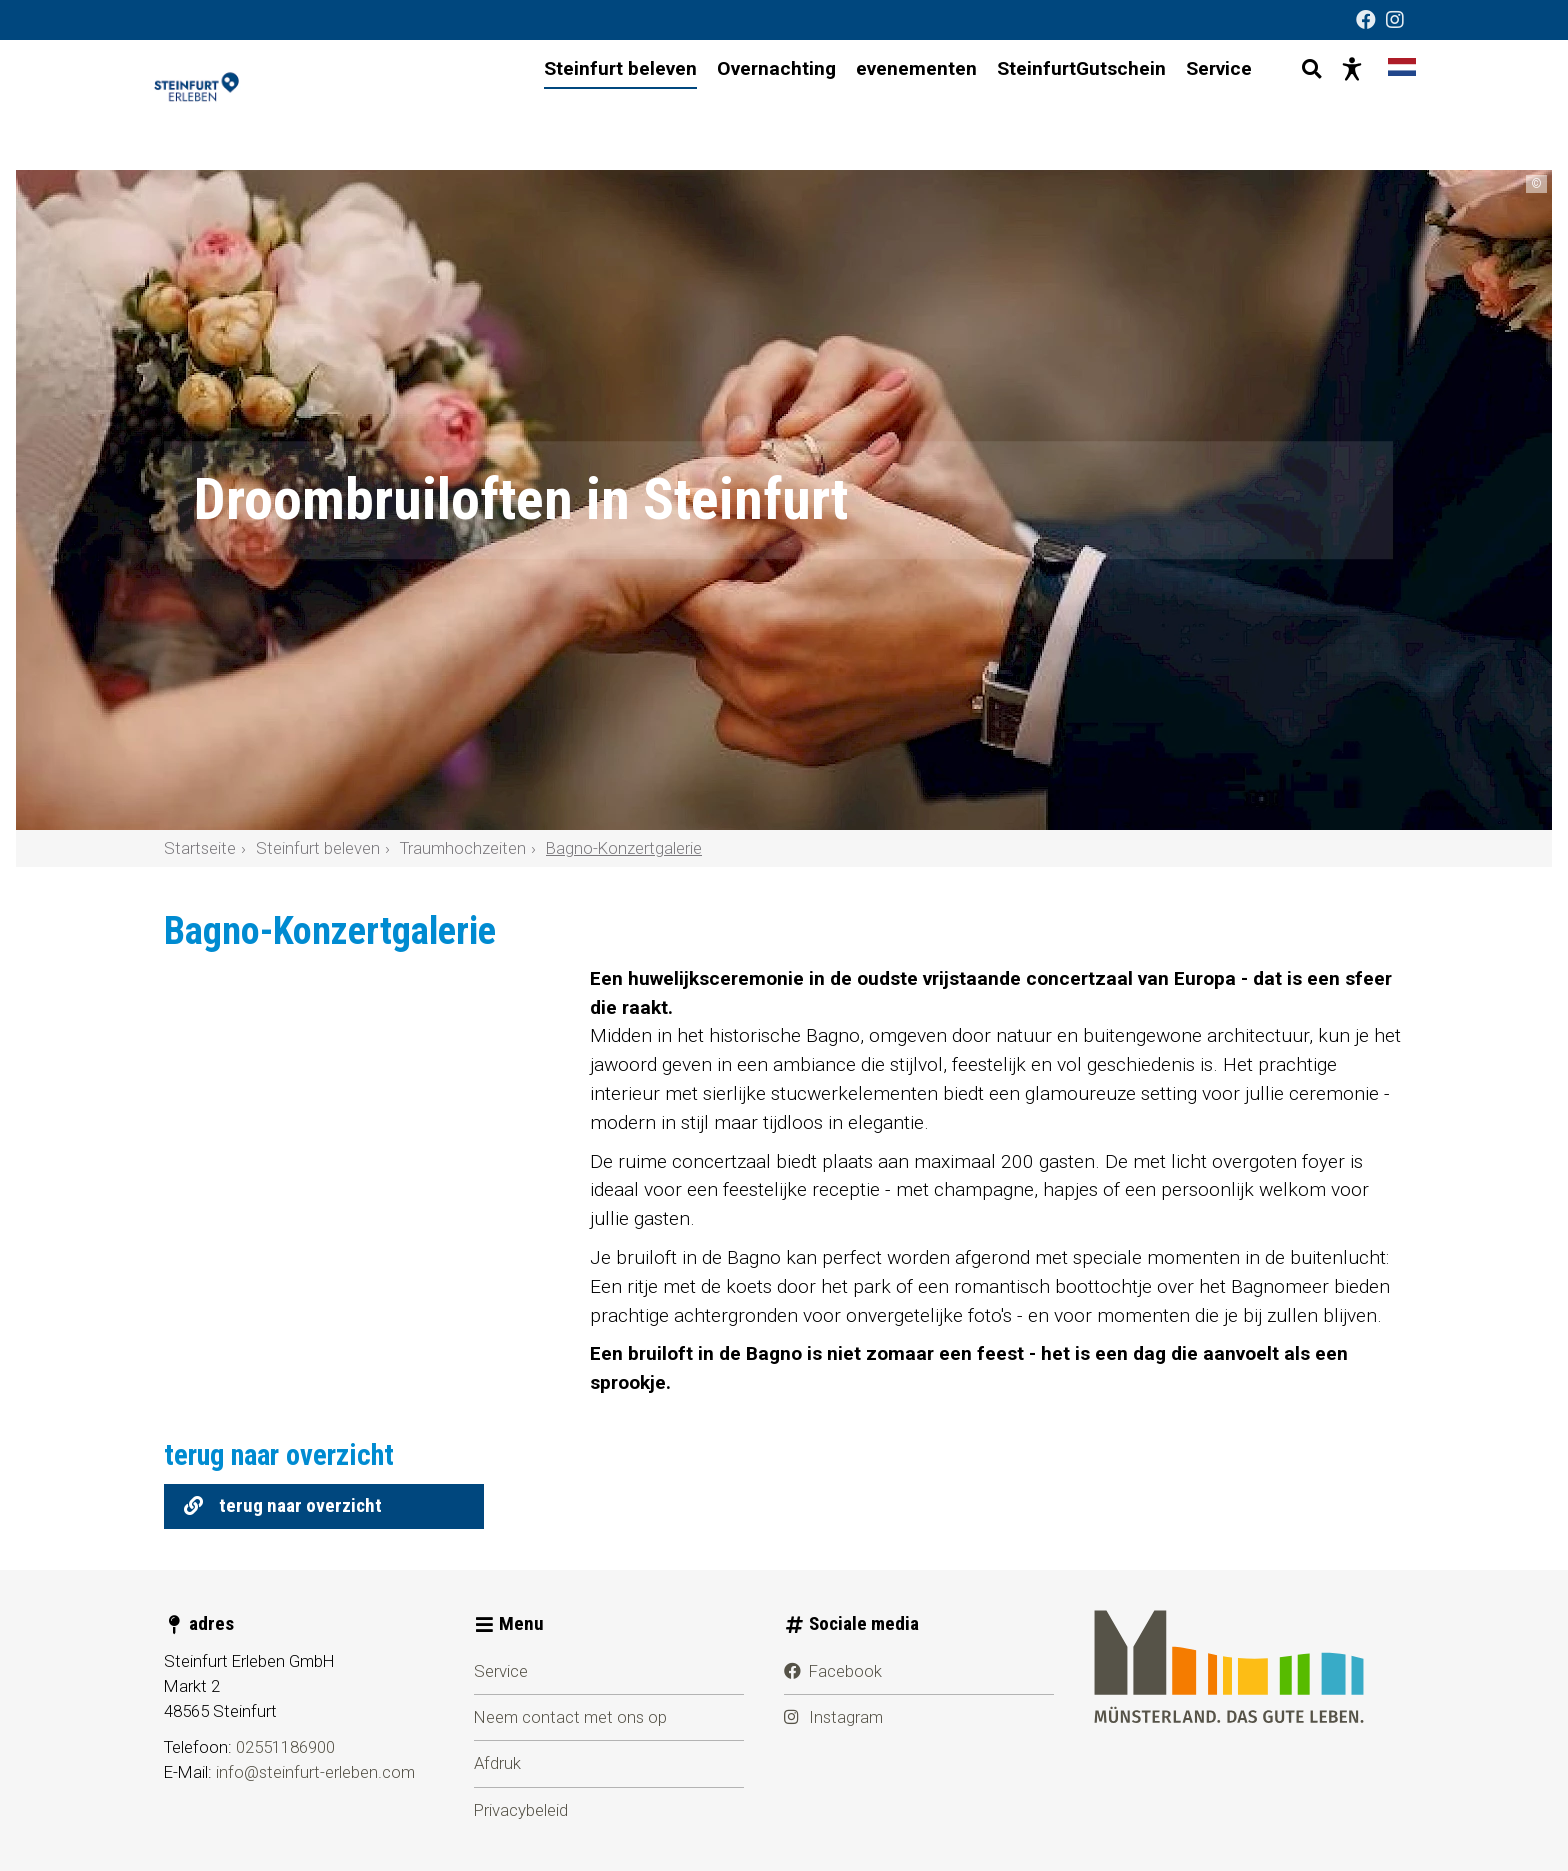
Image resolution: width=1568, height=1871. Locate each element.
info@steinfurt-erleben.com (315, 1772)
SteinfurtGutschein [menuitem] (1063, 104)
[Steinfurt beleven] (264, 105)
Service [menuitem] (1201, 104)
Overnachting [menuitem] (758, 104)
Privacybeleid (521, 1810)
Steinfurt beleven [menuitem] (602, 104)
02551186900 (285, 1747)
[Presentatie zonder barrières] (1334, 105)
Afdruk (497, 1763)
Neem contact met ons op (570, 1717)
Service (501, 1671)
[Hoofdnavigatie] (880, 105)
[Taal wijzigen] (1384, 105)
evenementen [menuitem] (898, 104)
